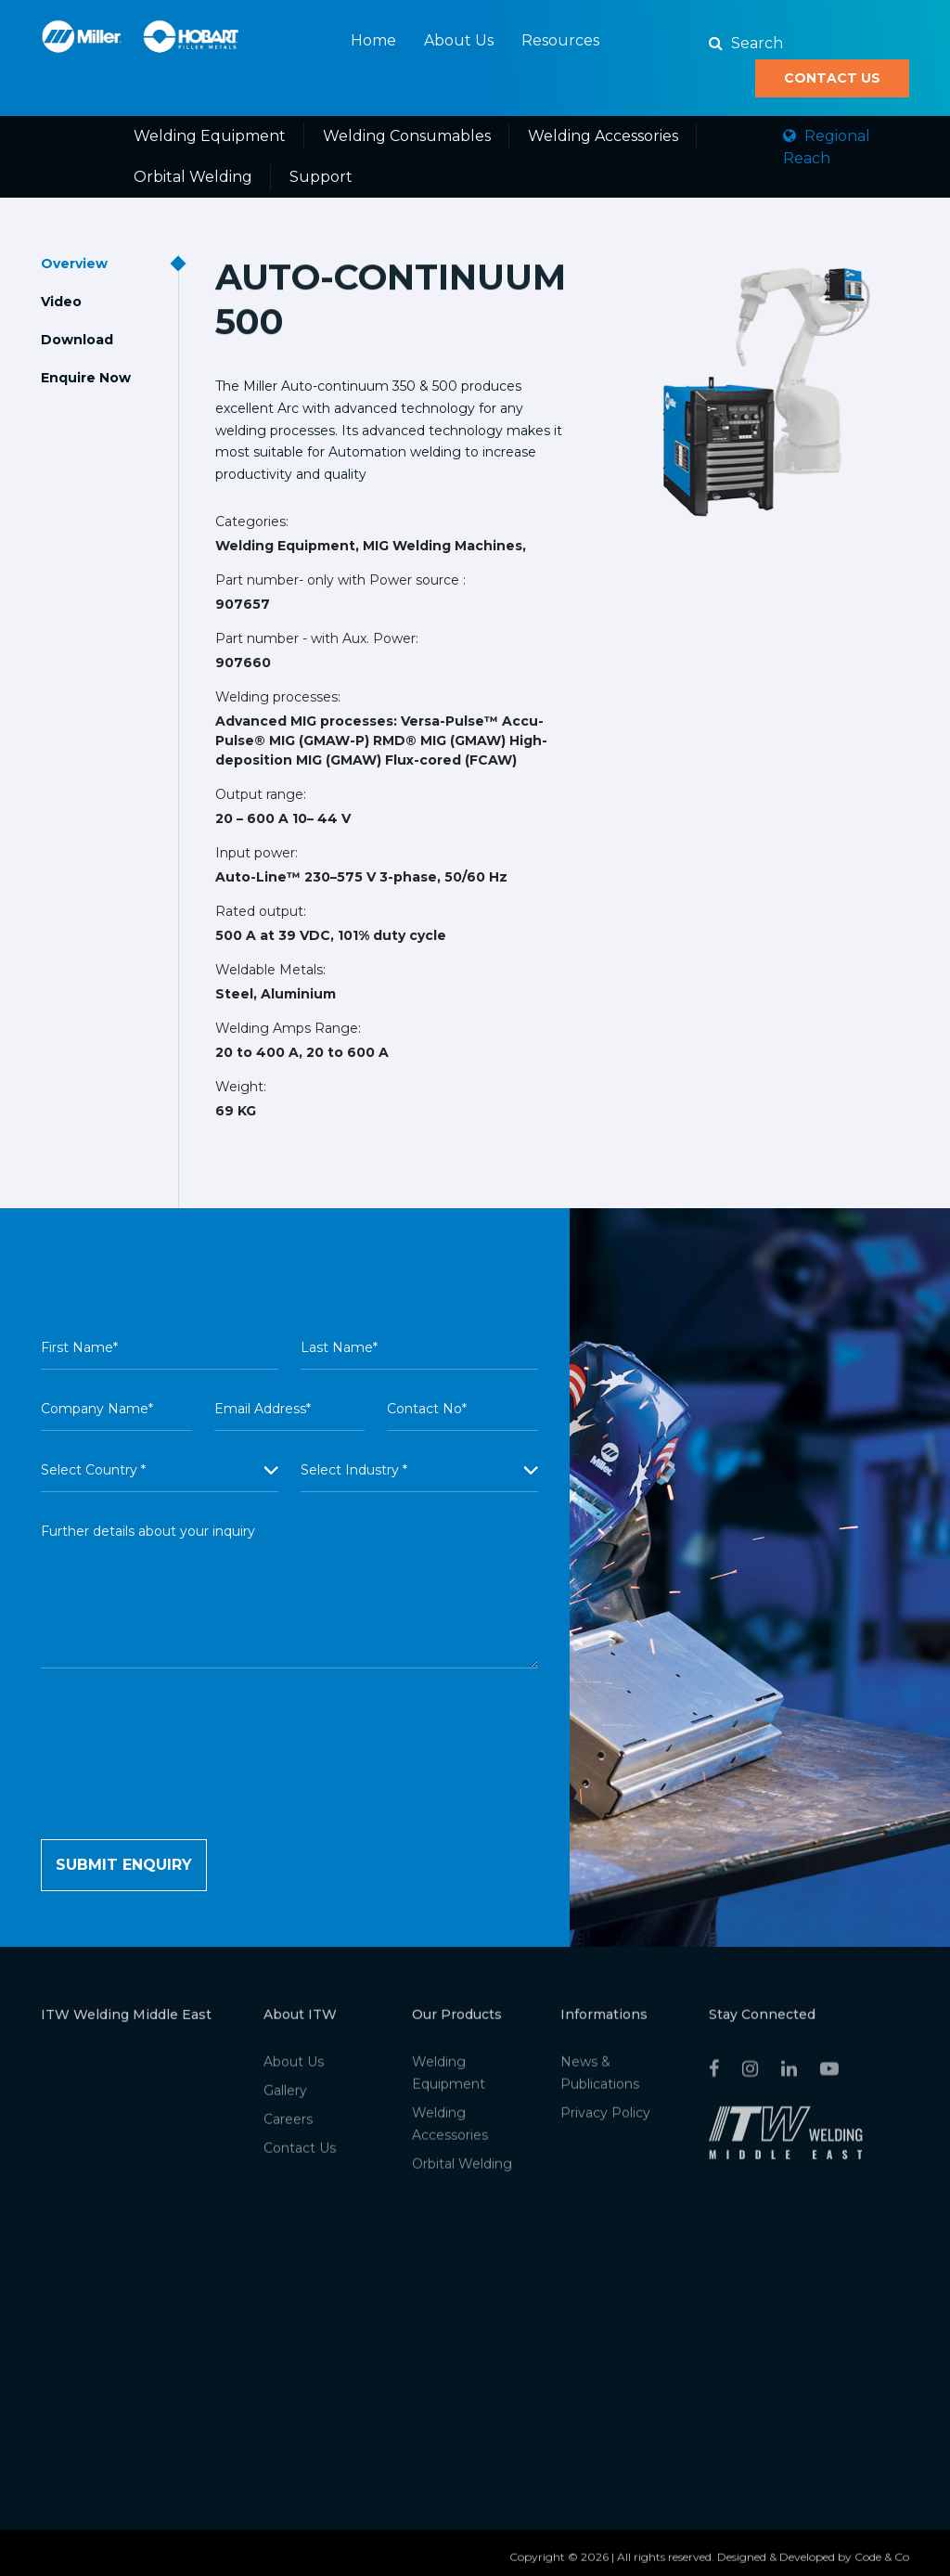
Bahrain (436, 2346)
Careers (288, 2125)
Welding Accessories (603, 136)
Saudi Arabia (451, 2302)
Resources (560, 40)
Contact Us (832, 78)
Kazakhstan (449, 2413)
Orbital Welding (193, 177)
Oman (432, 2324)
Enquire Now (86, 377)
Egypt (432, 2391)
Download (77, 339)
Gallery (285, 2096)
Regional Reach (826, 147)
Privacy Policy (605, 2118)
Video (61, 301)
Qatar (430, 2369)
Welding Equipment (210, 136)
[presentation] (182, 1784)
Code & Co (881, 2563)
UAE (426, 2280)
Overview (74, 263)
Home (373, 40)
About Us (459, 40)
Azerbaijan (445, 2436)
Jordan (434, 2458)
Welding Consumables (407, 136)
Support (321, 177)
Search (746, 43)
